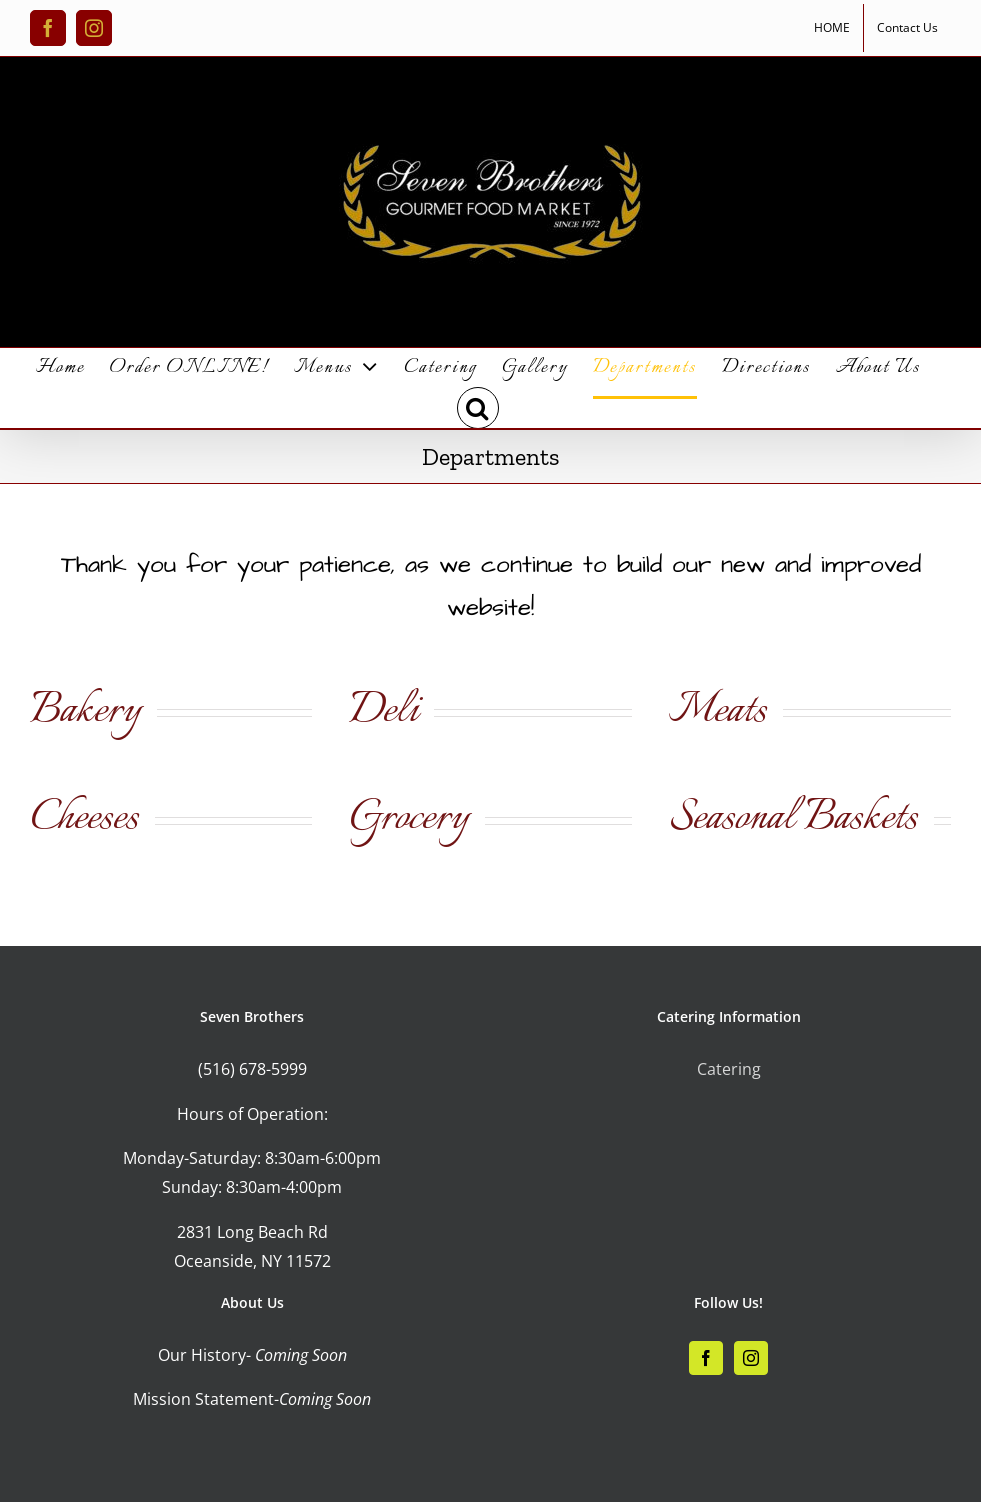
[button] (478, 408)
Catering (729, 1069)
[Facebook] (706, 1358)
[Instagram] (751, 1358)
